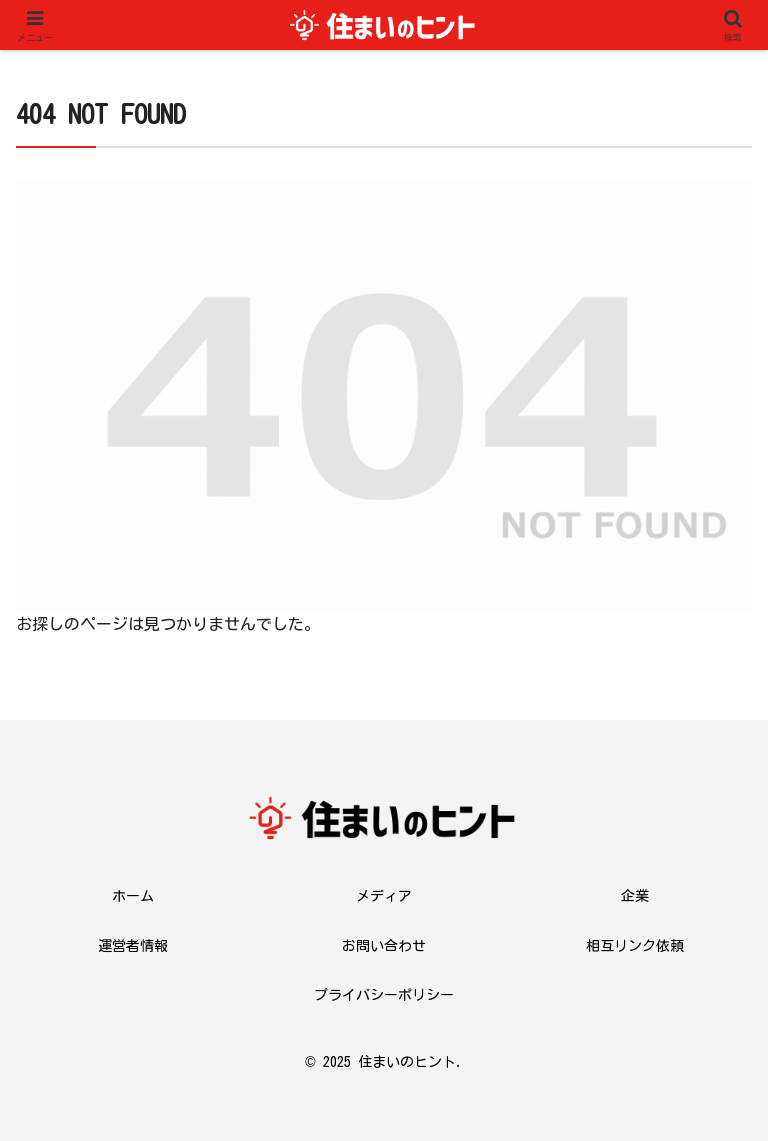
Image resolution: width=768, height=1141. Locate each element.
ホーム (133, 896)
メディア (384, 896)
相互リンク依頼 (635, 946)
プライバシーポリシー (384, 995)
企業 (635, 896)
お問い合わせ (384, 946)
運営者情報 (133, 946)
